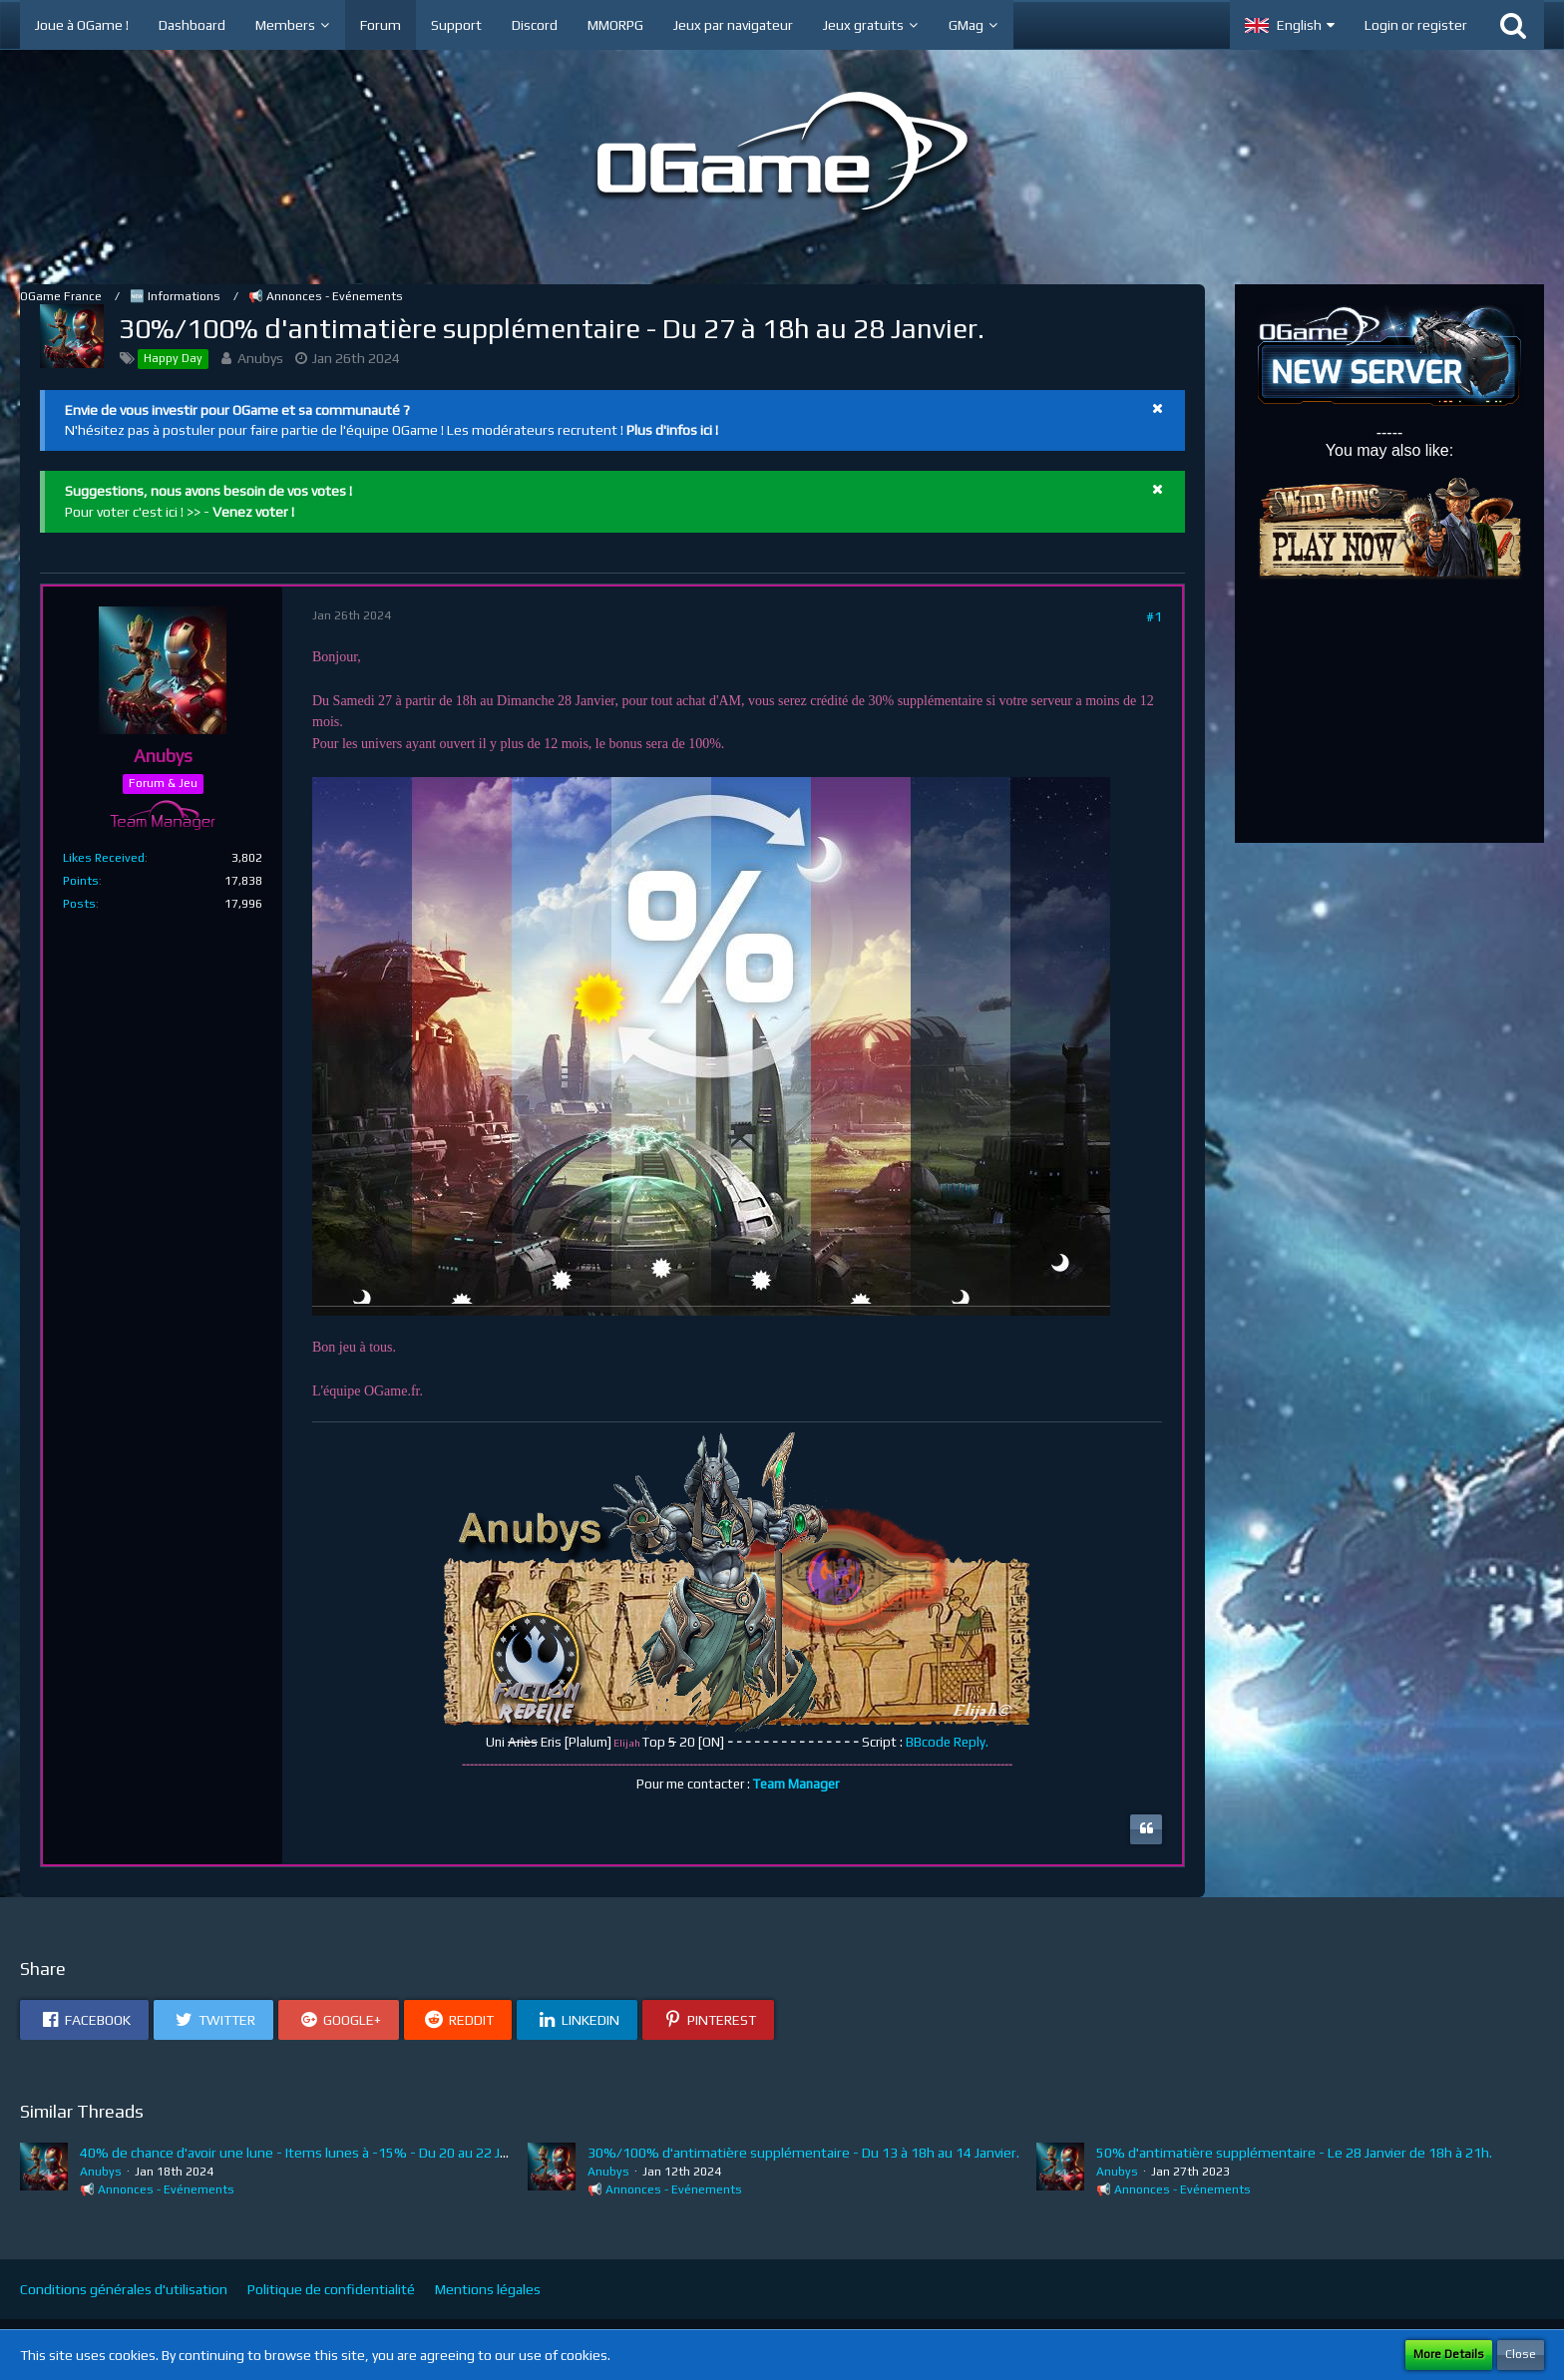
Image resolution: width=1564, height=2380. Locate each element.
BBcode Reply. (947, 1742)
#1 (1154, 616)
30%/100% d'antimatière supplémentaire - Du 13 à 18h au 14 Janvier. (803, 2153)
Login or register (1416, 25)
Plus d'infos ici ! (672, 430)
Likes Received (104, 858)
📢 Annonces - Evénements (157, 2189)
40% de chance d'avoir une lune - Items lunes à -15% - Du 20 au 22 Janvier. (310, 2153)
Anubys (260, 358)
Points (81, 881)
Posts (79, 904)
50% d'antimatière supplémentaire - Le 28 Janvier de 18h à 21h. (1294, 2153)
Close (1520, 2354)
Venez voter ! (253, 512)
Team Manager (796, 1784)
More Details (1448, 2354)
